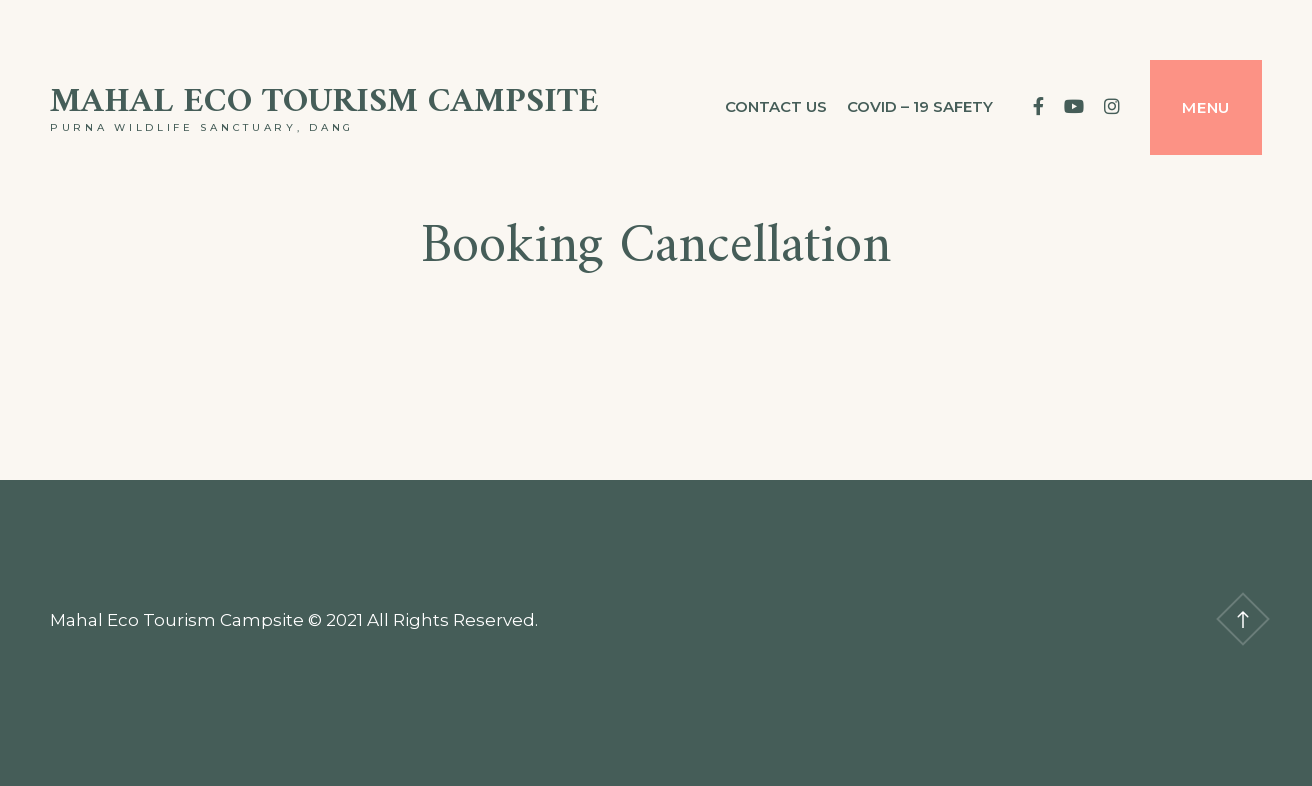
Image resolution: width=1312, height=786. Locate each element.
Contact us (776, 106)
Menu (1206, 107)
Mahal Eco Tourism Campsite (324, 102)
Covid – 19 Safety (920, 106)
